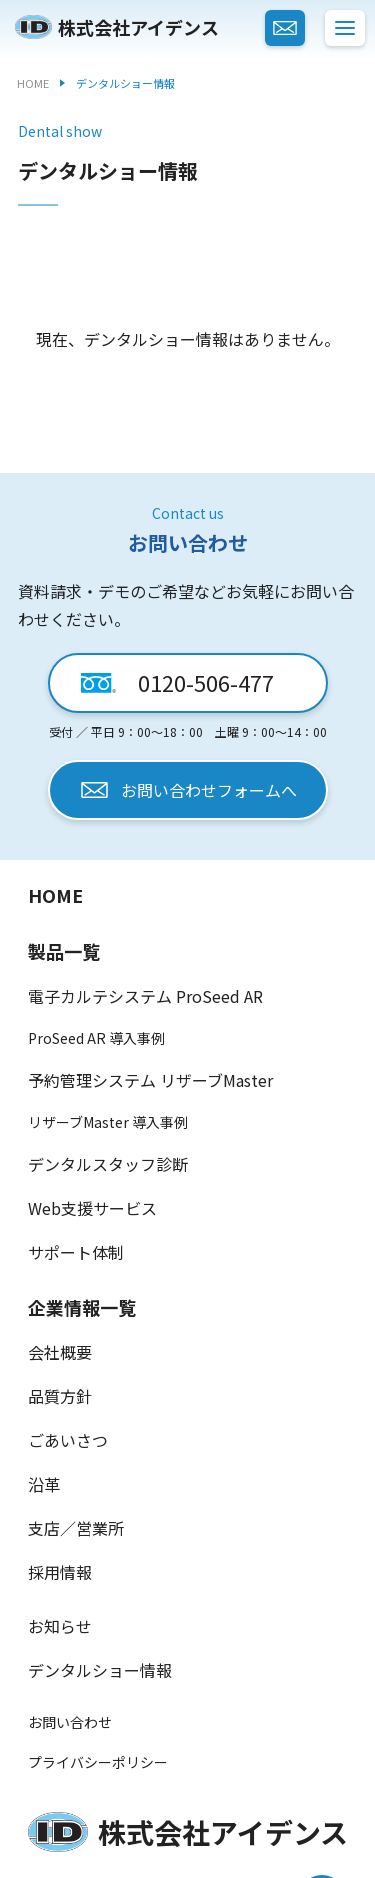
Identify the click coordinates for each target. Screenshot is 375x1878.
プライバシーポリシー (98, 1762)
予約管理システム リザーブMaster (150, 1080)
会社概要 (60, 1352)
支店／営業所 (76, 1528)
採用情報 (60, 1572)
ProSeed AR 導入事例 (96, 1038)
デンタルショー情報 (100, 1670)
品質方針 (60, 1396)
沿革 (44, 1484)
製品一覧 (64, 951)
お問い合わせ (70, 1722)
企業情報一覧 (82, 1307)
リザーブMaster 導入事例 (108, 1122)
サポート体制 (76, 1252)
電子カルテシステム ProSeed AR (145, 996)
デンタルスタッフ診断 (108, 1164)
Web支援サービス (92, 1208)
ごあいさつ (68, 1440)
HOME (55, 895)
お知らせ (60, 1626)
